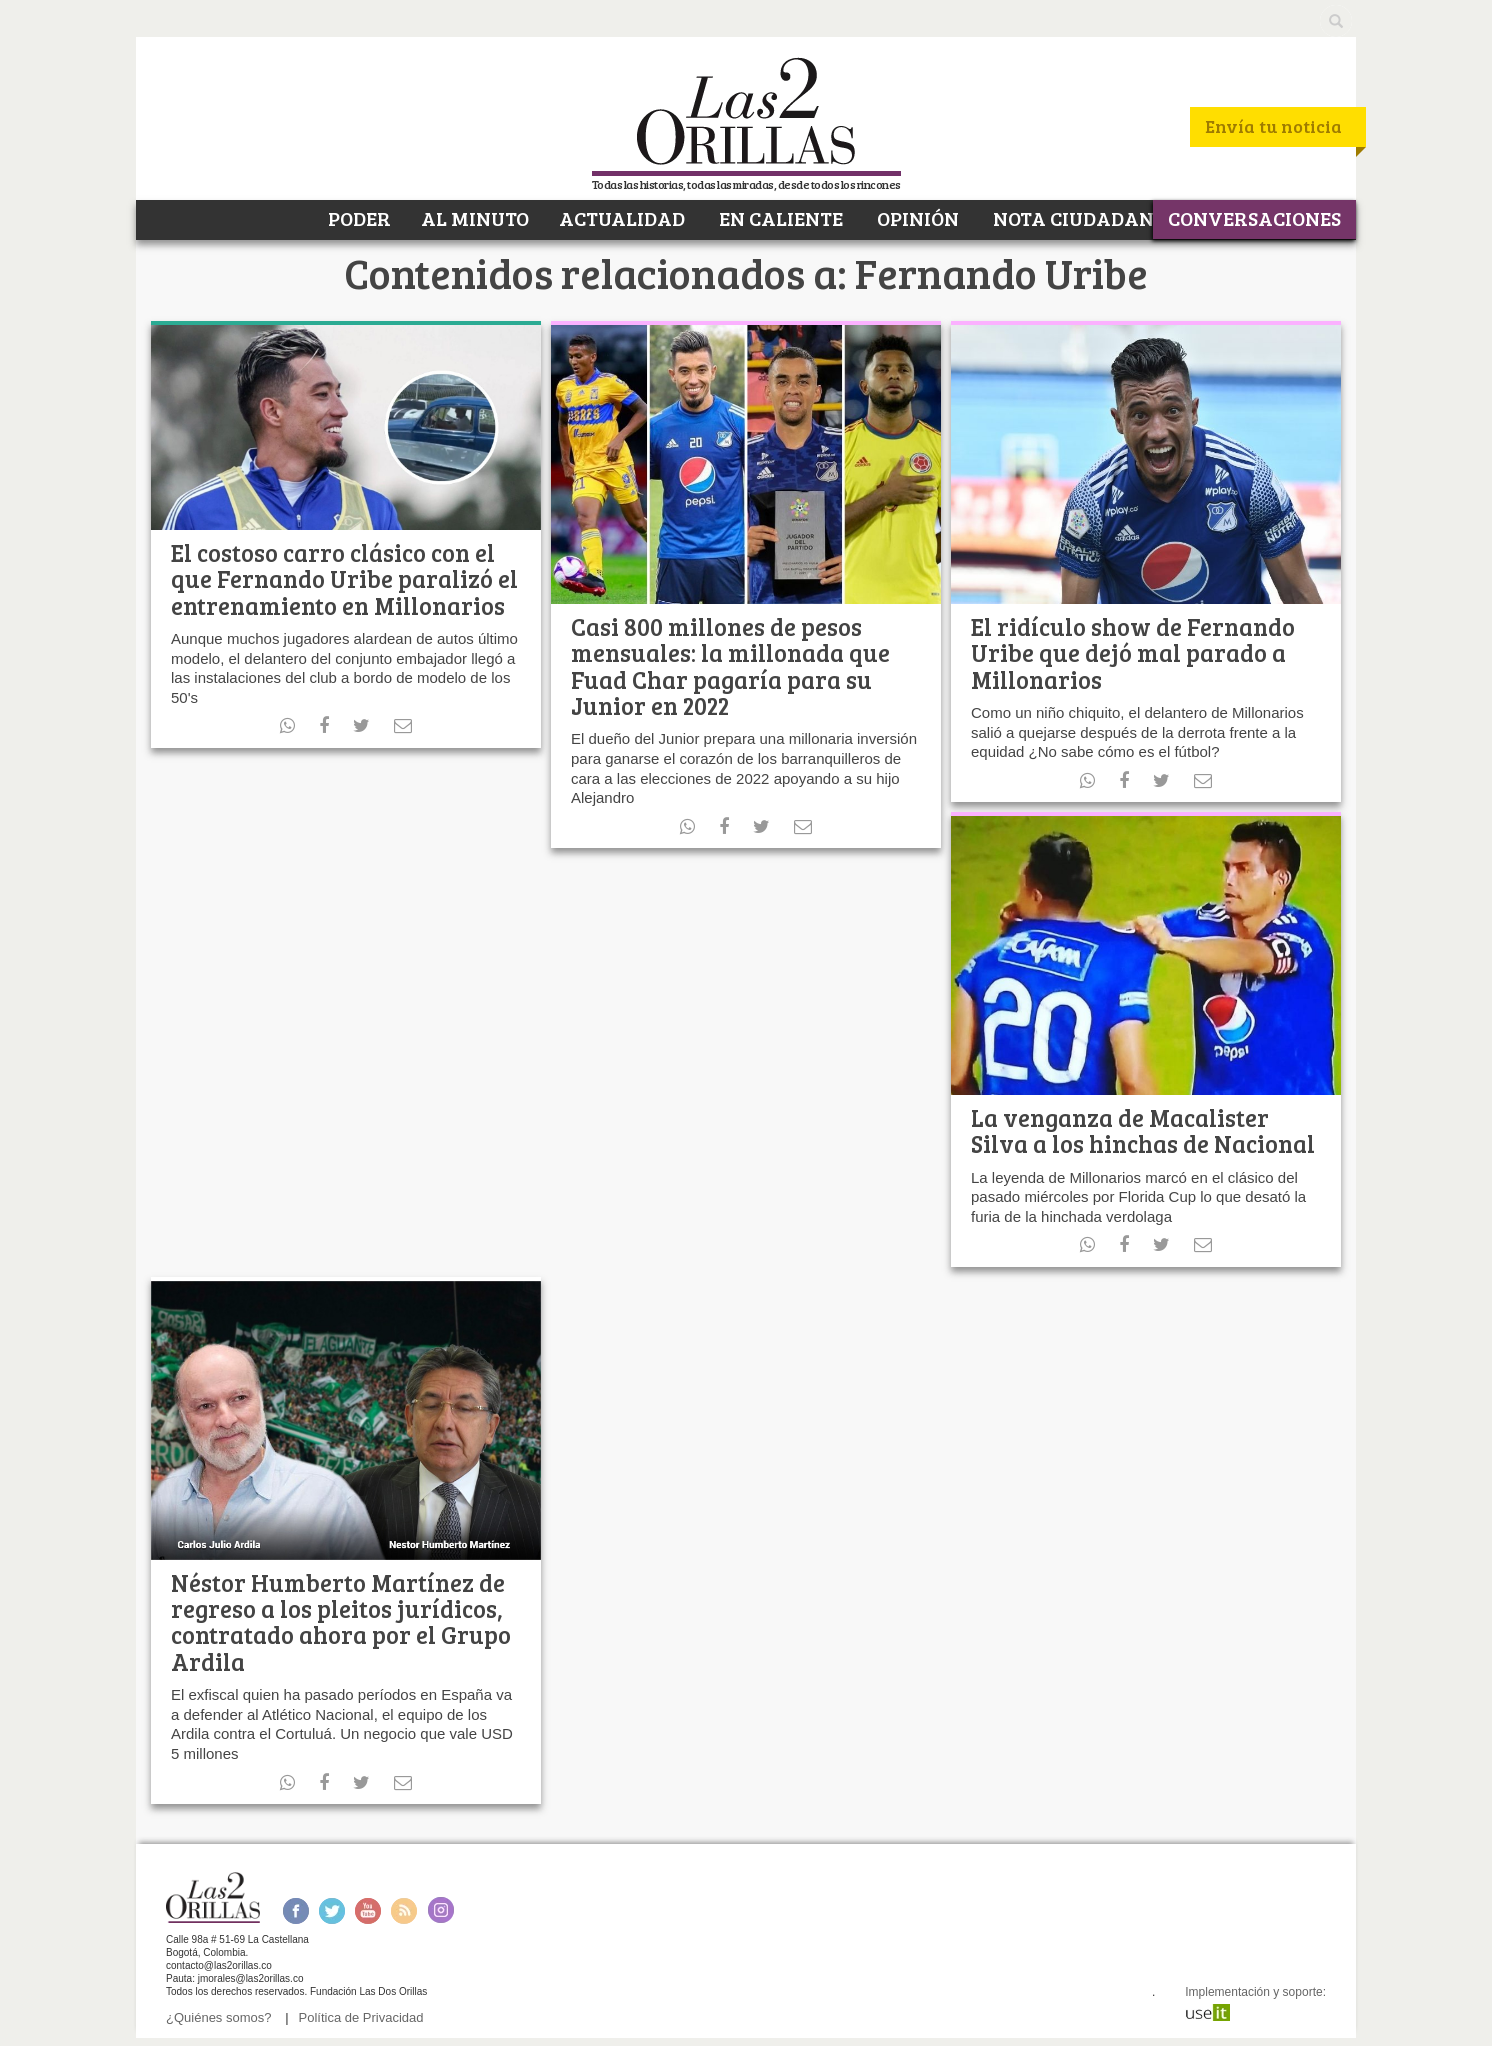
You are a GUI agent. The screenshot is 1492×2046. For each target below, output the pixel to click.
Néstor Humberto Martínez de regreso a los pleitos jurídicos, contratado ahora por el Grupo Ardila (341, 1622)
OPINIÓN (916, 218)
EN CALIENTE (779, 218)
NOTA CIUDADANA (1078, 218)
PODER (357, 218)
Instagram (440, 1910)
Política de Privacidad (361, 2017)
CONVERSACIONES (1254, 218)
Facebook (295, 1910)
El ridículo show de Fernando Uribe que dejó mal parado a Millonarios (1133, 653)
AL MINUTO (475, 218)
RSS (404, 1910)
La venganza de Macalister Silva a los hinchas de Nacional (1143, 1130)
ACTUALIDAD (622, 218)
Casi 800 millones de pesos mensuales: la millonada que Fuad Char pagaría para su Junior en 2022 (730, 666)
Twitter (332, 1910)
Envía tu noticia (1273, 126)
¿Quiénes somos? (219, 2017)
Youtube (368, 1910)
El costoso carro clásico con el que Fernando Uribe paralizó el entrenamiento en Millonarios (344, 579)
